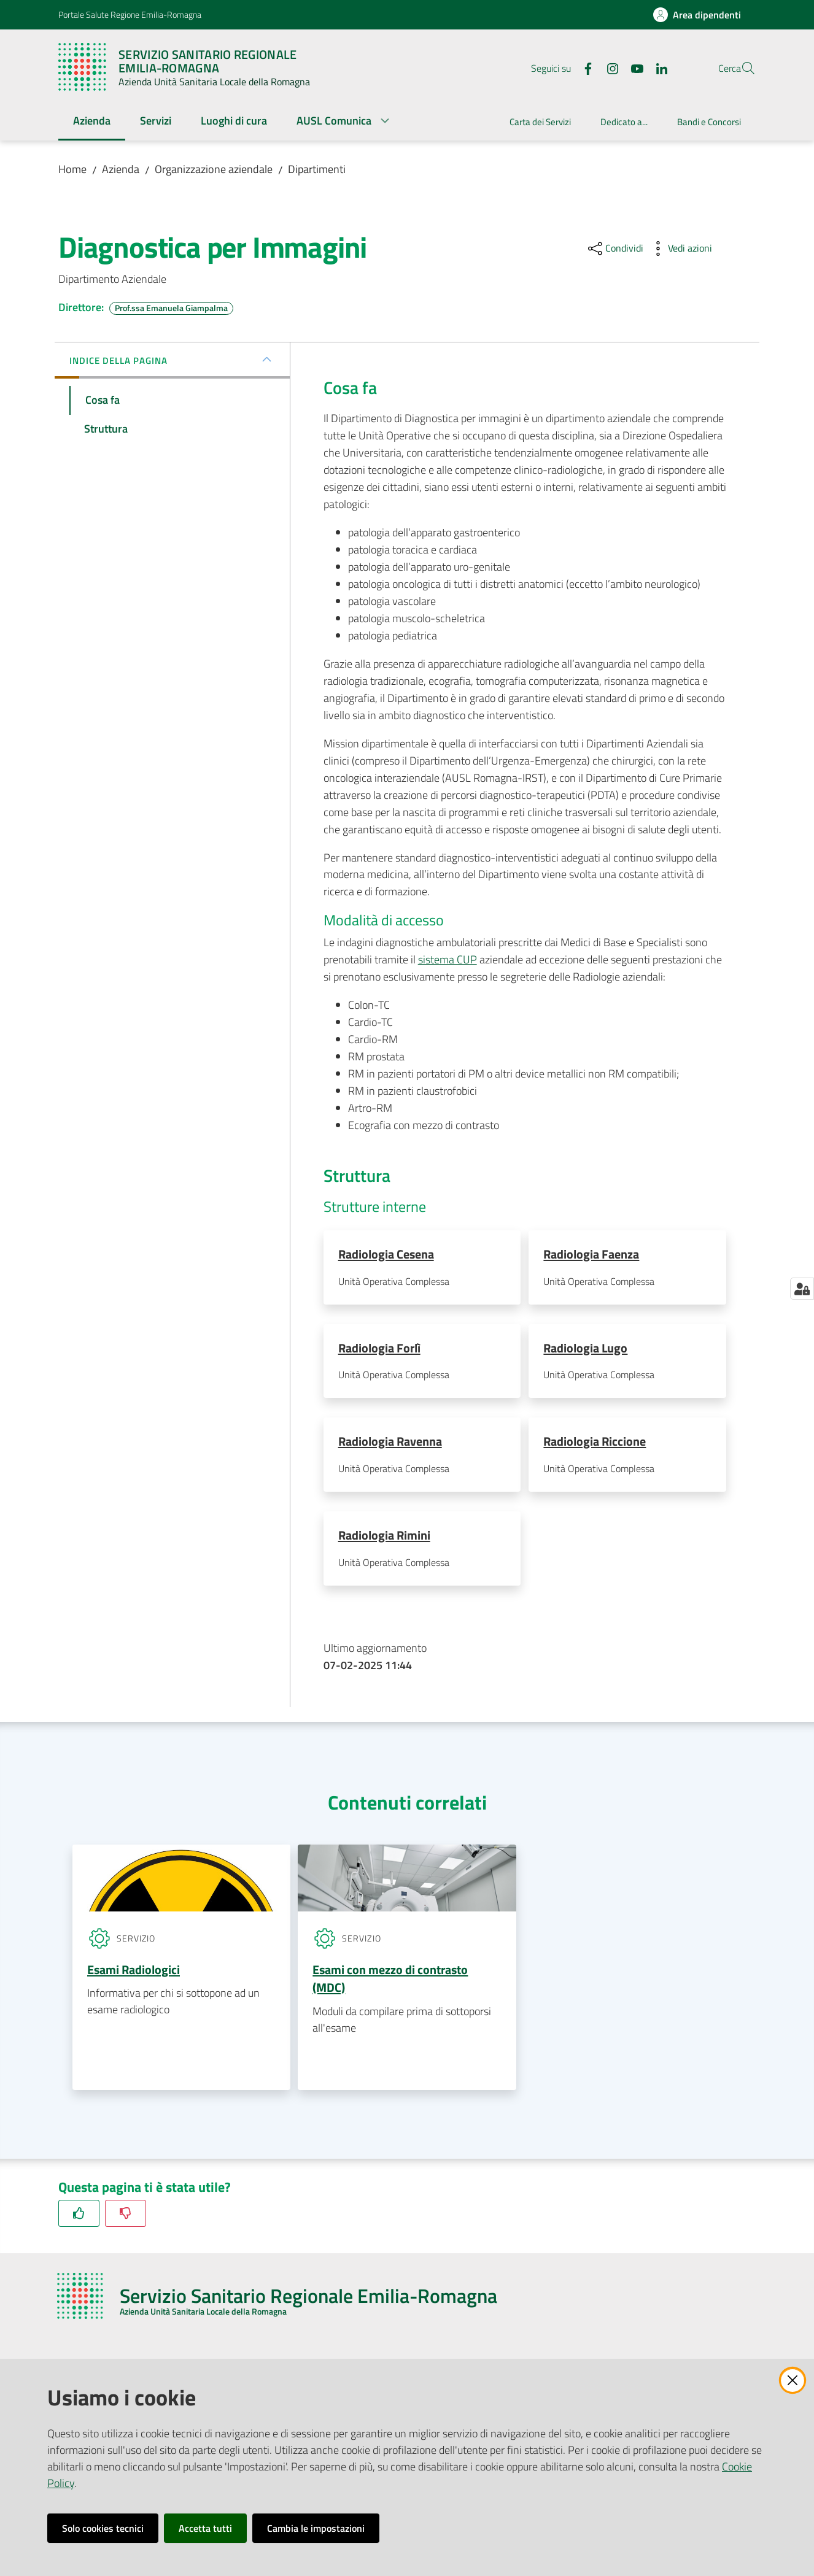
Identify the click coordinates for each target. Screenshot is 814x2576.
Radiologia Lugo (585, 1348)
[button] (741, 68)
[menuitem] (91, 122)
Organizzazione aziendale (214, 169)
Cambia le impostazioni (316, 2528)
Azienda (120, 169)
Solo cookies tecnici (103, 2528)
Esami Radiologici (133, 1973)
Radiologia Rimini (384, 1538)
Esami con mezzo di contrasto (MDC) (390, 1982)
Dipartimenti (317, 169)
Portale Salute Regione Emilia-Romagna (129, 14)
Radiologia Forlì (379, 1348)
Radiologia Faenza (591, 1253)
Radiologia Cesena (386, 1253)
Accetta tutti (205, 2528)
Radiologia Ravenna (390, 1442)
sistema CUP (447, 959)
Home (72, 169)
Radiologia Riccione (594, 1442)
